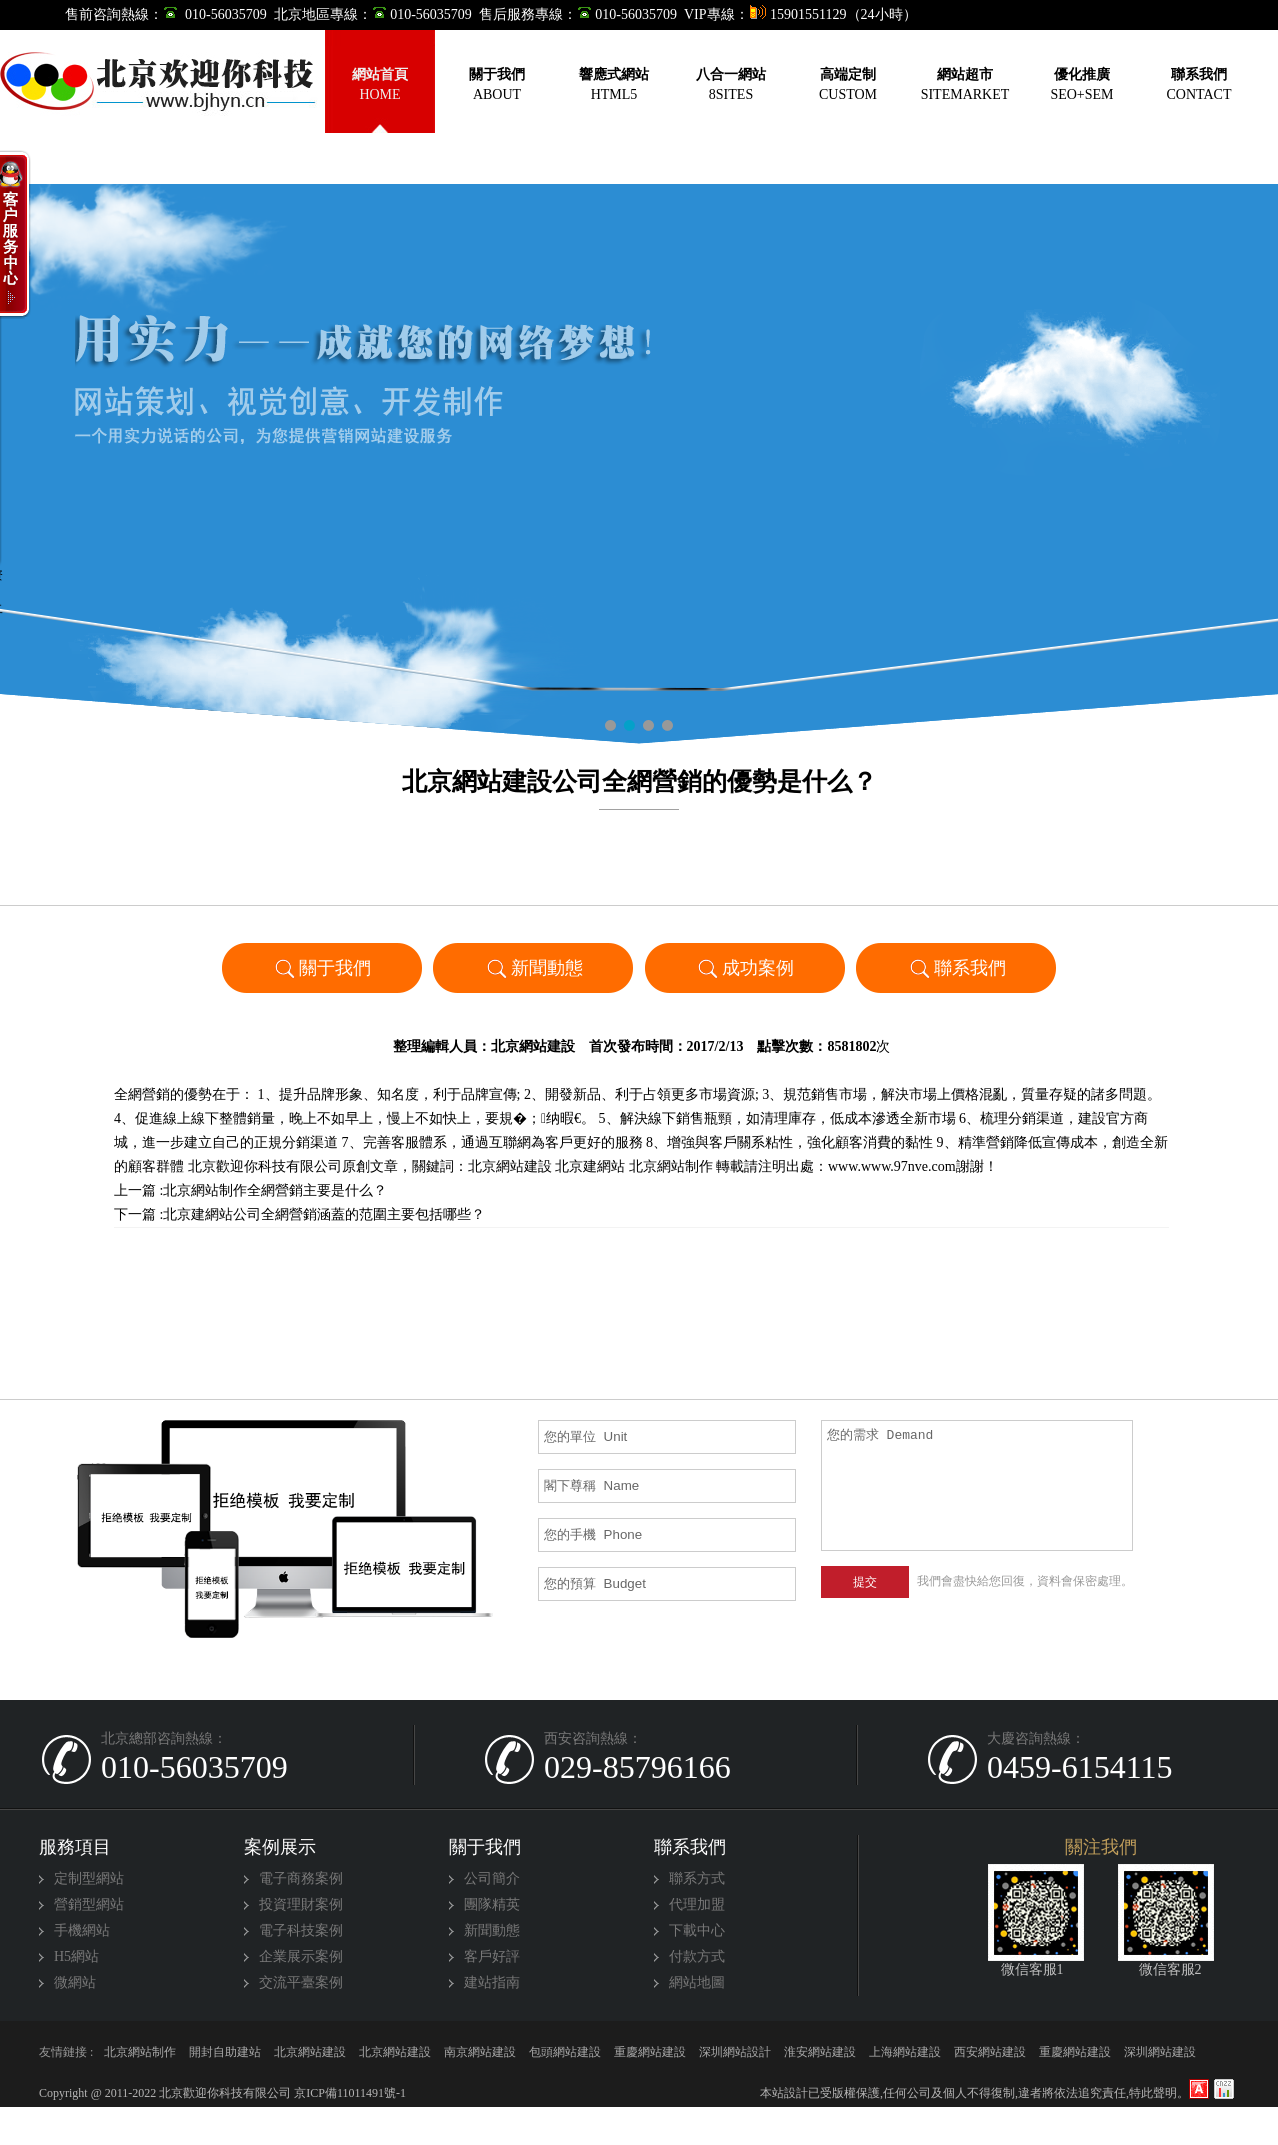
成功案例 (744, 967)
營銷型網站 (89, 1904)
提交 (865, 1582)
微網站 (75, 1982)
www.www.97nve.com (892, 1166)
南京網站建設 (480, 2052)
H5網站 (76, 1956)
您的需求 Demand (977, 1485)
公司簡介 (492, 1878)
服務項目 (75, 1847)
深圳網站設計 (735, 2052)
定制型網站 (89, 1878)
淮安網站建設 (820, 2052)
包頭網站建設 (565, 2052)
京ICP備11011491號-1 (348, 2093)
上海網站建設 (905, 2052)
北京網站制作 (671, 1166)
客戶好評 (492, 1956)
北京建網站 (590, 1166)
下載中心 (697, 1930)
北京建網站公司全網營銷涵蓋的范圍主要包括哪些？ (324, 1214)
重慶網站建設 (650, 2052)
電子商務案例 (301, 1878)
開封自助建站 (225, 2052)
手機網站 (82, 1930)
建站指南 (492, 1982)
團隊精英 (492, 1904)
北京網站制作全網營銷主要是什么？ (275, 1190)
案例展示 (280, 1847)
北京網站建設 (533, 1046)
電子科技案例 (301, 1930)
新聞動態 (533, 967)
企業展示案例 (301, 1956)
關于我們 (321, 967)
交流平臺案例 (301, 1982)
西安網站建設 (990, 2052)
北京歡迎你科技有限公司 (265, 1166)
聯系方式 (697, 1878)
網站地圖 (697, 1982)
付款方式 (697, 1956)
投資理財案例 (301, 1904)
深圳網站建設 (1160, 2052)
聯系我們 (956, 967)
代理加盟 (697, 1904)
